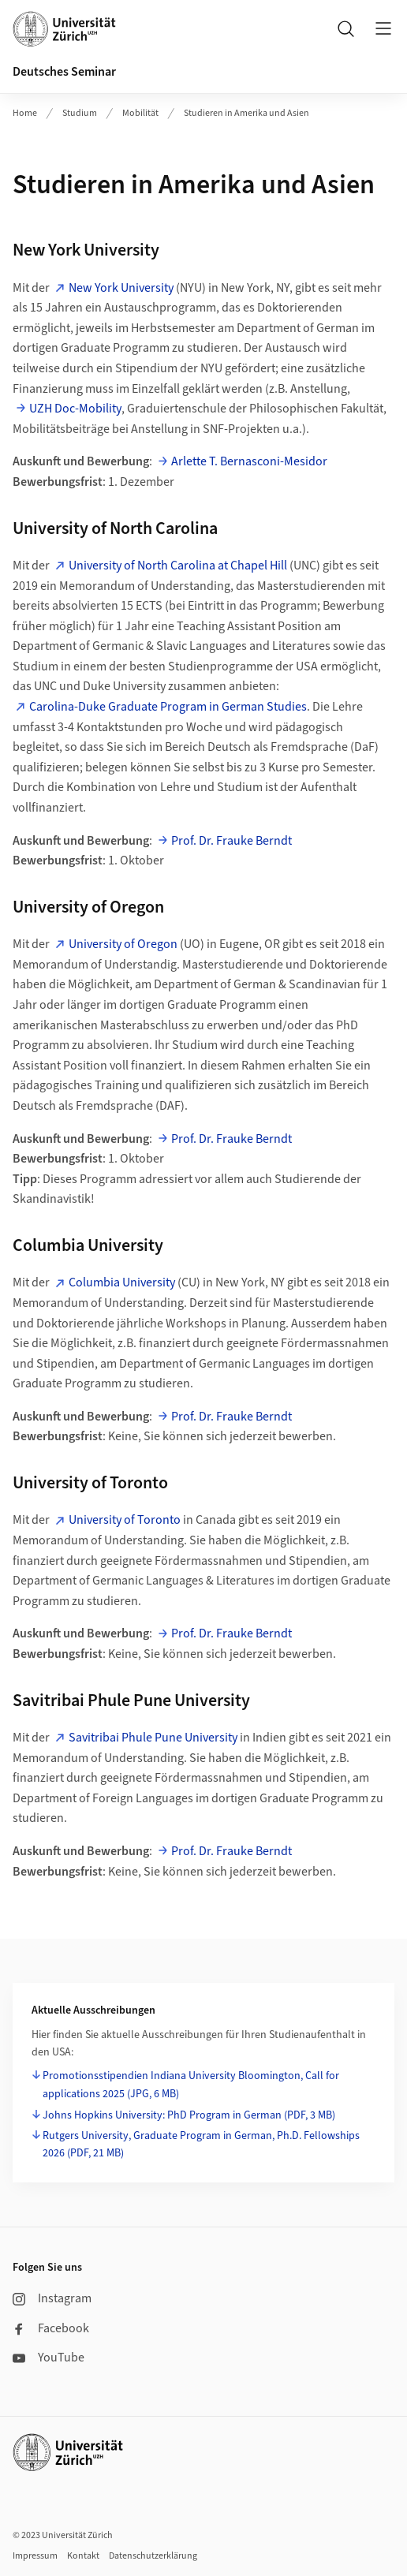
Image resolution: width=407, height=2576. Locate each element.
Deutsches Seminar (64, 71)
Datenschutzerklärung (153, 2556)
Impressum (35, 2556)
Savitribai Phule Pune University (153, 1737)
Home (25, 113)
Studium (79, 113)
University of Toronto (125, 1520)
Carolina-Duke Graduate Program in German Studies (168, 706)
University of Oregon (123, 944)
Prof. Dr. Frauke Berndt (231, 840)
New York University (121, 288)
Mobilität (140, 113)
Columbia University (122, 1282)
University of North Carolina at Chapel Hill (178, 565)
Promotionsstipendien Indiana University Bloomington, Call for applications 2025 (191, 2084)
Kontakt (83, 2556)
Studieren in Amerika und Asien (246, 113)
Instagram (52, 2298)
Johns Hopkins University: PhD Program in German (189, 2115)
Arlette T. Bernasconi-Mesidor (249, 461)
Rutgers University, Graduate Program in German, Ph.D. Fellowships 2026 (201, 2144)
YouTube (48, 2357)
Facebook (51, 2328)
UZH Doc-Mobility (75, 408)
